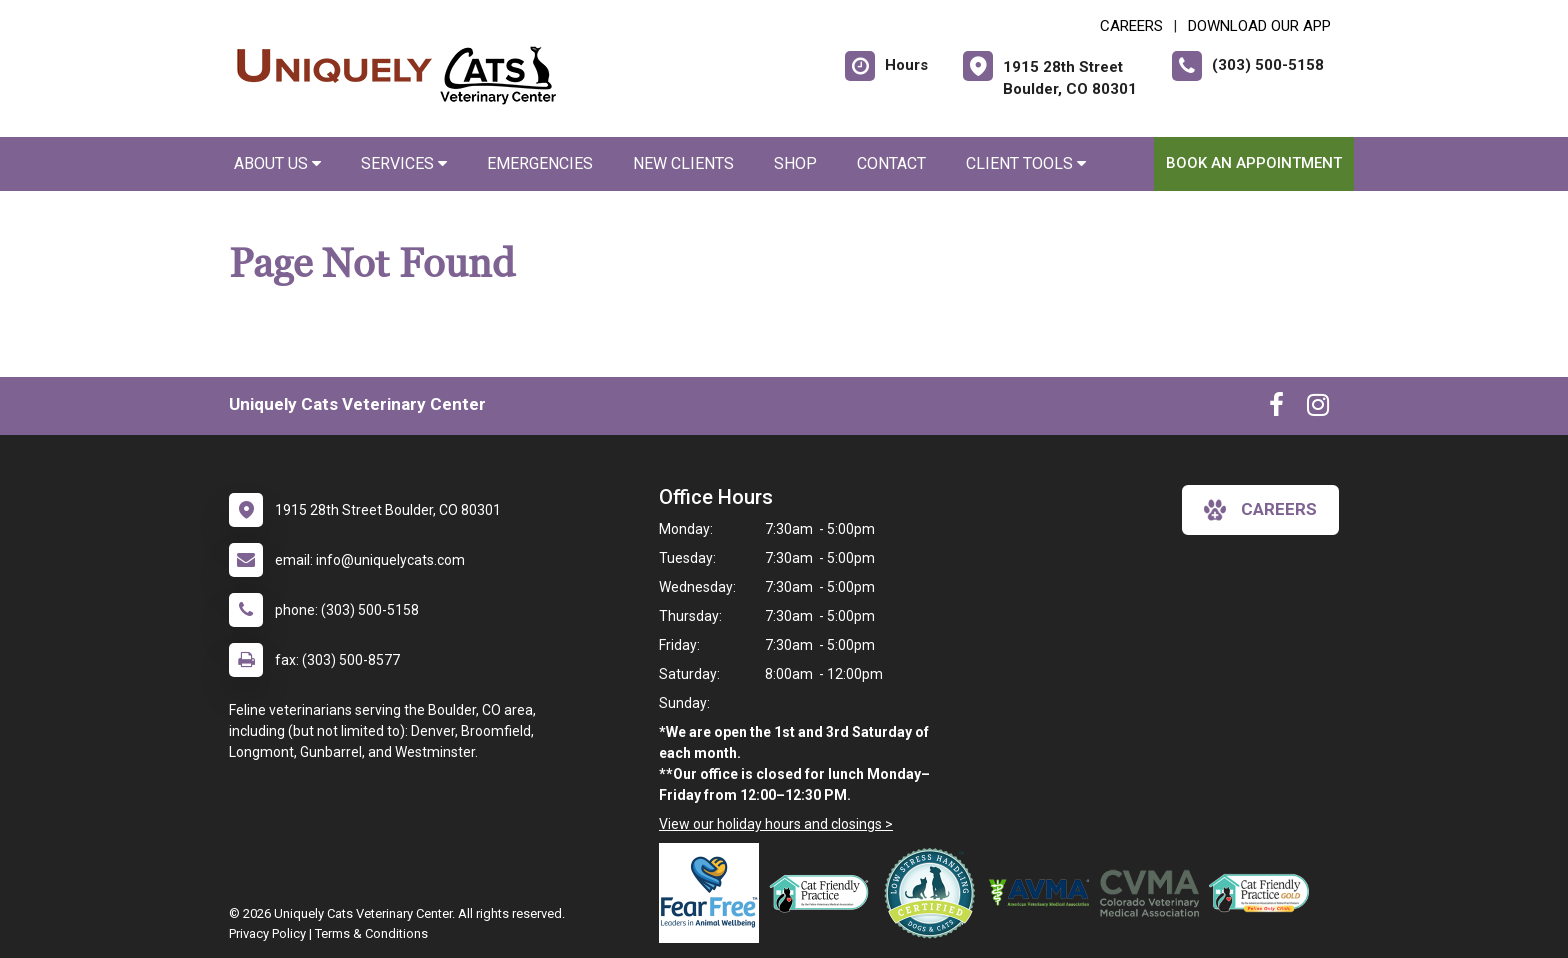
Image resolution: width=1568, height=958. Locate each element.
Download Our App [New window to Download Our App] (1259, 26)
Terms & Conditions (371, 933)
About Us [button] (277, 163)
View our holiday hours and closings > (776, 824)
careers (1260, 510)
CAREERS (1131, 26)
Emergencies (540, 163)
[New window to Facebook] (1276, 409)
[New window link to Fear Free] (714, 893)
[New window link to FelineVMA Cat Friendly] (824, 893)
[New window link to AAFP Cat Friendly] (1264, 893)
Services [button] (404, 163)
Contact (891, 163)
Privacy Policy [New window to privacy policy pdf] (267, 933)
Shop (795, 163)
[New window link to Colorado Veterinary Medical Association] (1154, 893)
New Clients (683, 163)
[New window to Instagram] (1318, 409)
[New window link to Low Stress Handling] (934, 893)
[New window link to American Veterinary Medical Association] (1044, 893)
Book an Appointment (1254, 163)
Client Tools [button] (1026, 163)
